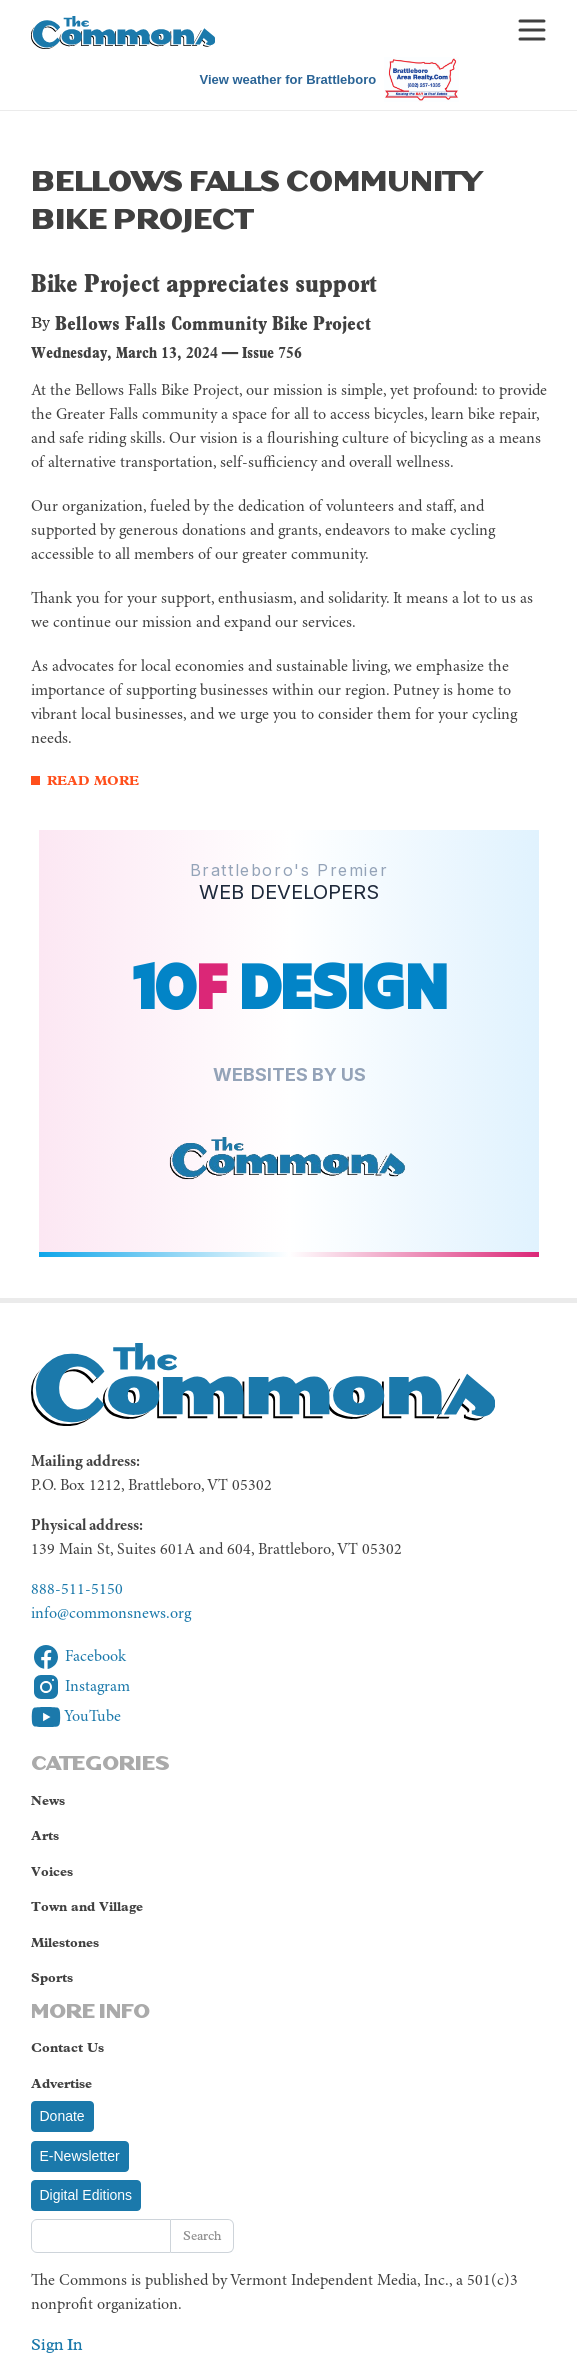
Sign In (56, 2344)
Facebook (78, 1657)
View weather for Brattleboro (287, 79)
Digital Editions (86, 2195)
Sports (52, 1977)
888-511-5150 (77, 1590)
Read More (93, 780)
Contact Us (67, 2047)
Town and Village (87, 1906)
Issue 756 (272, 352)
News (48, 1800)
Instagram (80, 1687)
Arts (45, 1835)
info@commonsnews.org (111, 1614)
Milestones (65, 1942)
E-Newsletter (80, 2156)
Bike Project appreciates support (204, 283)
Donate (62, 2116)
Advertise (61, 2083)
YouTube (76, 1717)
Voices (52, 1871)
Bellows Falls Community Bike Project (213, 323)
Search (202, 2235)
